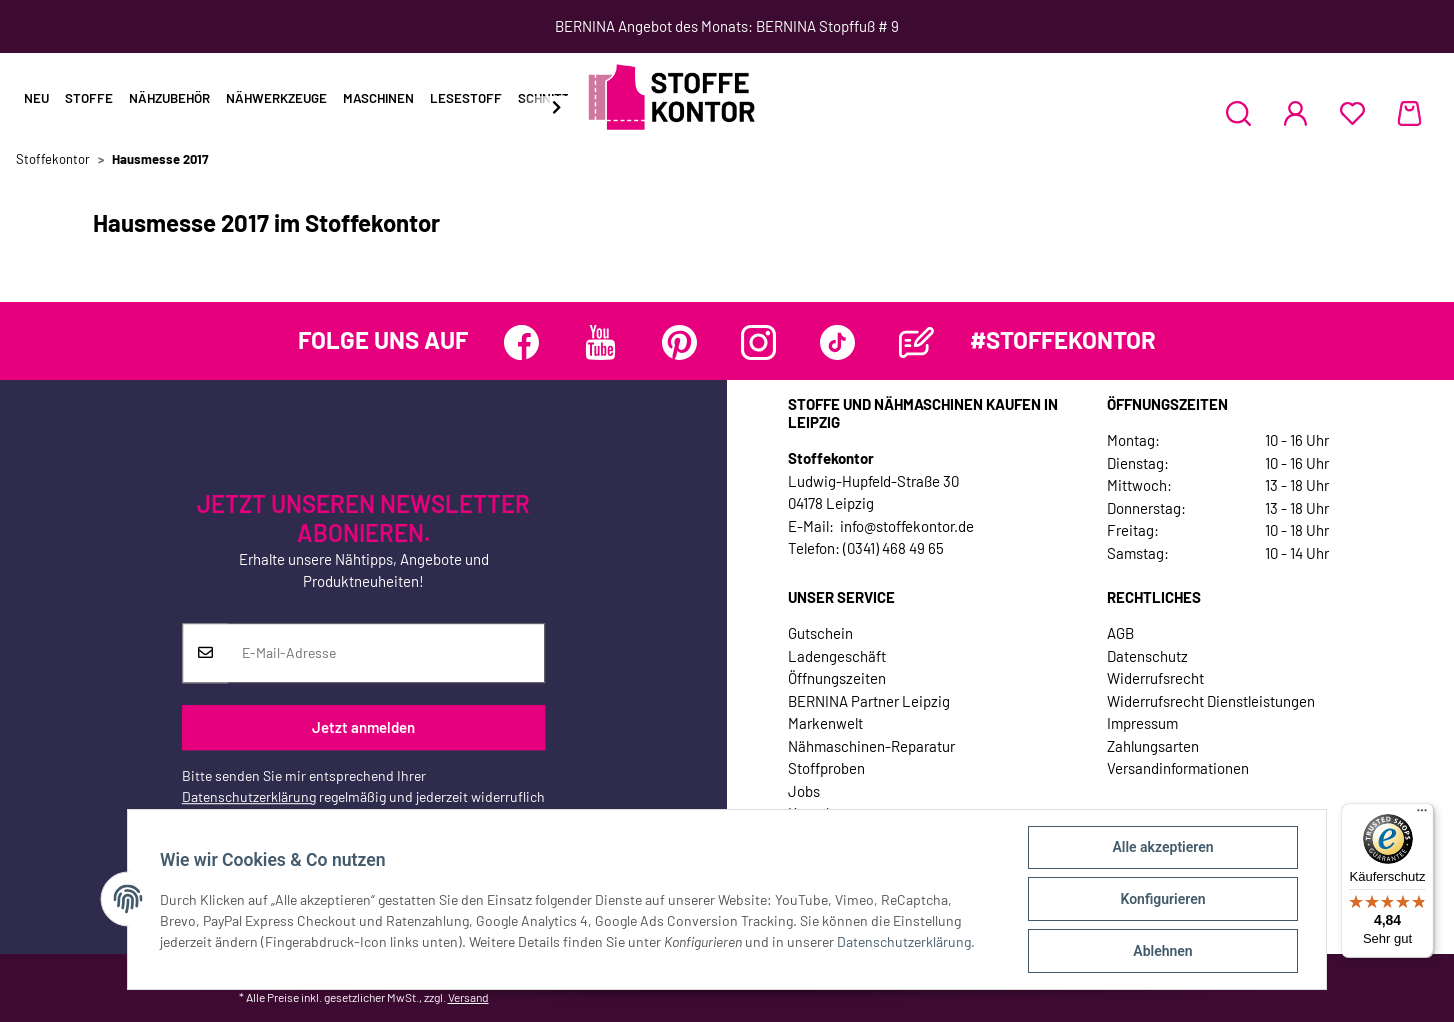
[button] (1238, 113)
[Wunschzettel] (1352, 113)
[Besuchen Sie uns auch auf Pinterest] (679, 342)
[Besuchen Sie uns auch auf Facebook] (521, 342)
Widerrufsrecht (1155, 678)
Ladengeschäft (837, 656)
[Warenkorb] (1409, 113)
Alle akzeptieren (1162, 847)
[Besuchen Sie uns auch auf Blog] (916, 342)
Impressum (1142, 723)
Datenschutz (1147, 656)
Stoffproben (826, 768)
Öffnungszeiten (837, 678)
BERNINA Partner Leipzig (869, 701)
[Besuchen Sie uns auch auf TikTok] (837, 342)
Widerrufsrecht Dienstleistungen (1211, 701)
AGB (1120, 633)
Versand (468, 997)
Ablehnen (1162, 951)
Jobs (804, 791)
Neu (36, 98)
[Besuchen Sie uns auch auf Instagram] (758, 342)
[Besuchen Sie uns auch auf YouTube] (600, 342)
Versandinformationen (1178, 768)
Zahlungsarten (1153, 746)
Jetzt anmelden (363, 727)
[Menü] (1422, 815)
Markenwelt (825, 723)
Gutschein (820, 633)
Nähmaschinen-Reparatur (871, 746)
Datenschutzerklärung (249, 796)
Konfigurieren (1162, 899)
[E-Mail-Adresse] (386, 653)
